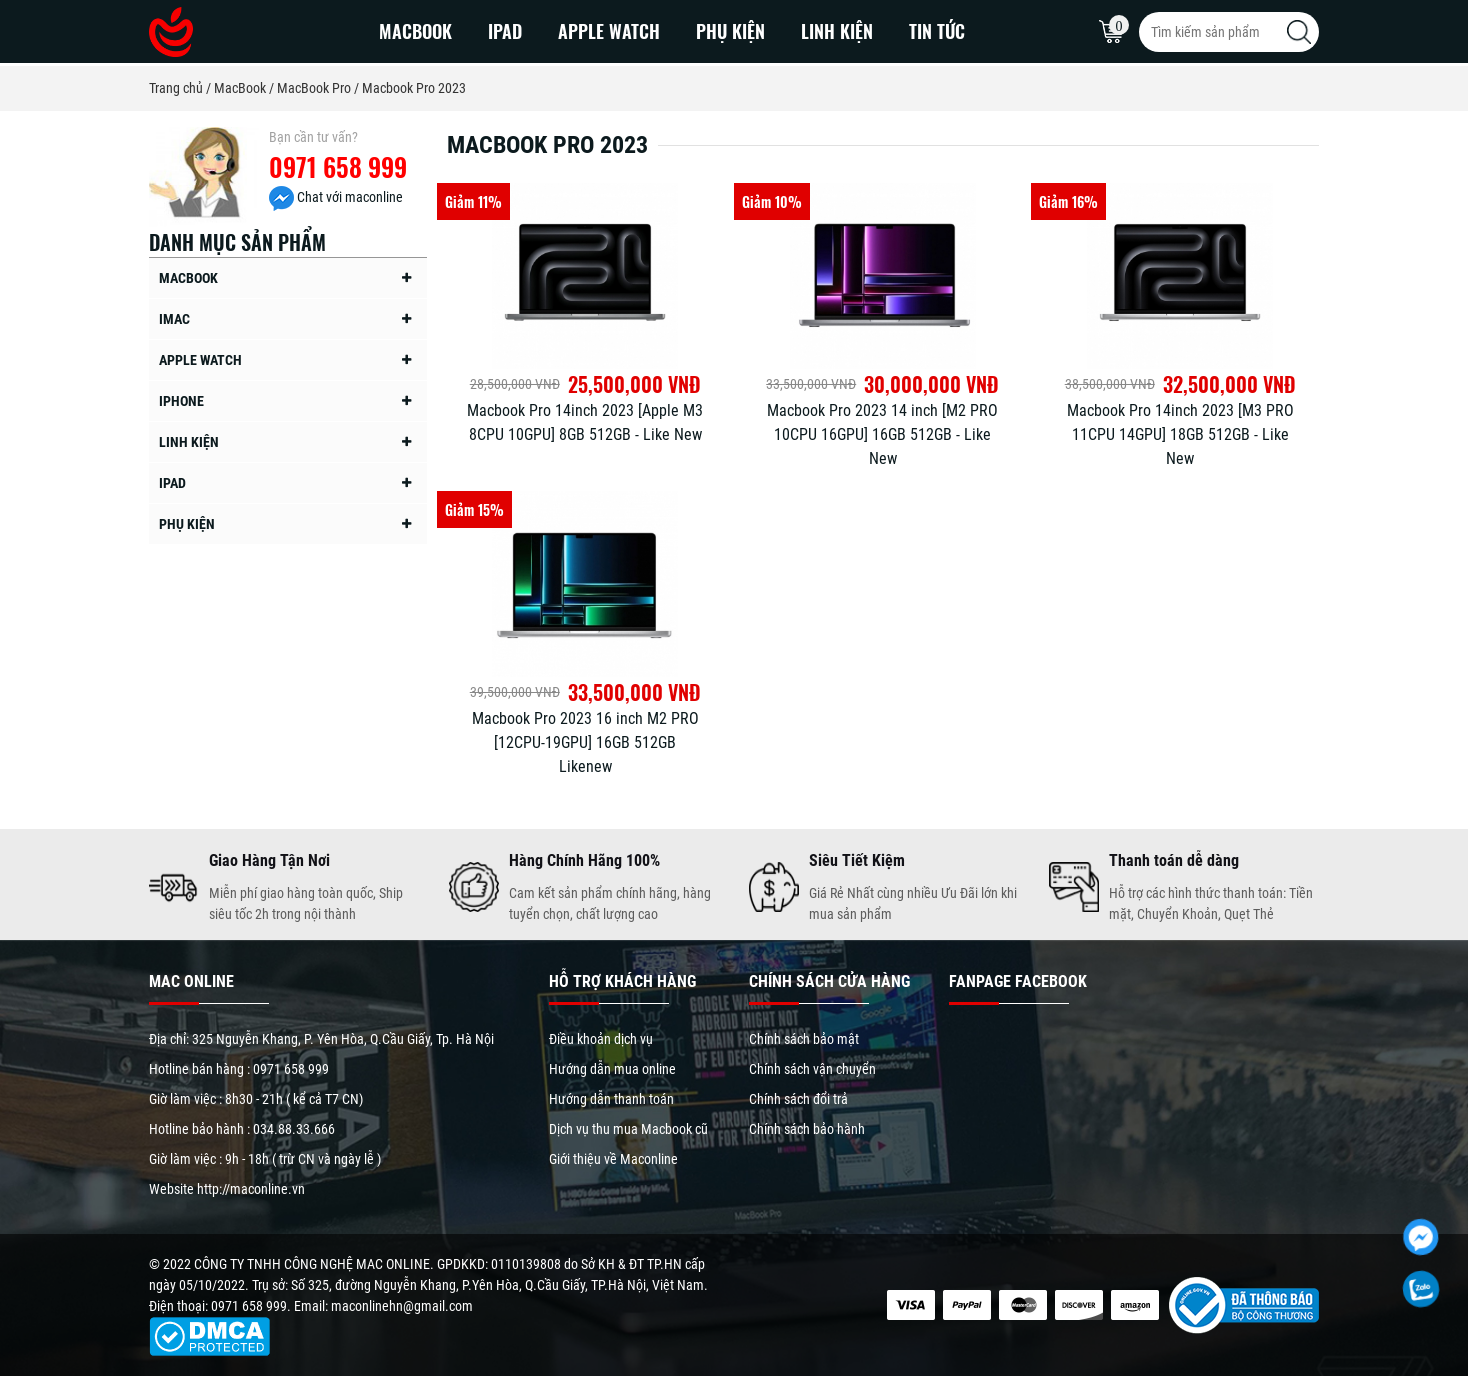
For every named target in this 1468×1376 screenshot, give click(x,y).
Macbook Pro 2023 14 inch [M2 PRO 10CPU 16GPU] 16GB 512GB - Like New (882, 434)
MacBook (415, 31)
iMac (174, 319)
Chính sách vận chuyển (812, 1069)
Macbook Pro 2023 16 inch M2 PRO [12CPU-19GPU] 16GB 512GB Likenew (585, 742)
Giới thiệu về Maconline (613, 1159)
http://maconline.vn (251, 1189)
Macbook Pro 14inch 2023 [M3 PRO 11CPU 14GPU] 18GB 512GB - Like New (1180, 434)
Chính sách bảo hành (807, 1129)
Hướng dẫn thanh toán (611, 1099)
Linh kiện (837, 31)
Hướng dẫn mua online (612, 1069)
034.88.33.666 (294, 1129)
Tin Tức (937, 31)
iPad (505, 31)
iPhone (181, 401)
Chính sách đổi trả (798, 1099)
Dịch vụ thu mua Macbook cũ (628, 1129)
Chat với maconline (336, 197)
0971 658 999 (338, 166)
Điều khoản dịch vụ (601, 1039)
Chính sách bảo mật (804, 1039)
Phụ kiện (730, 31)
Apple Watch (609, 31)
